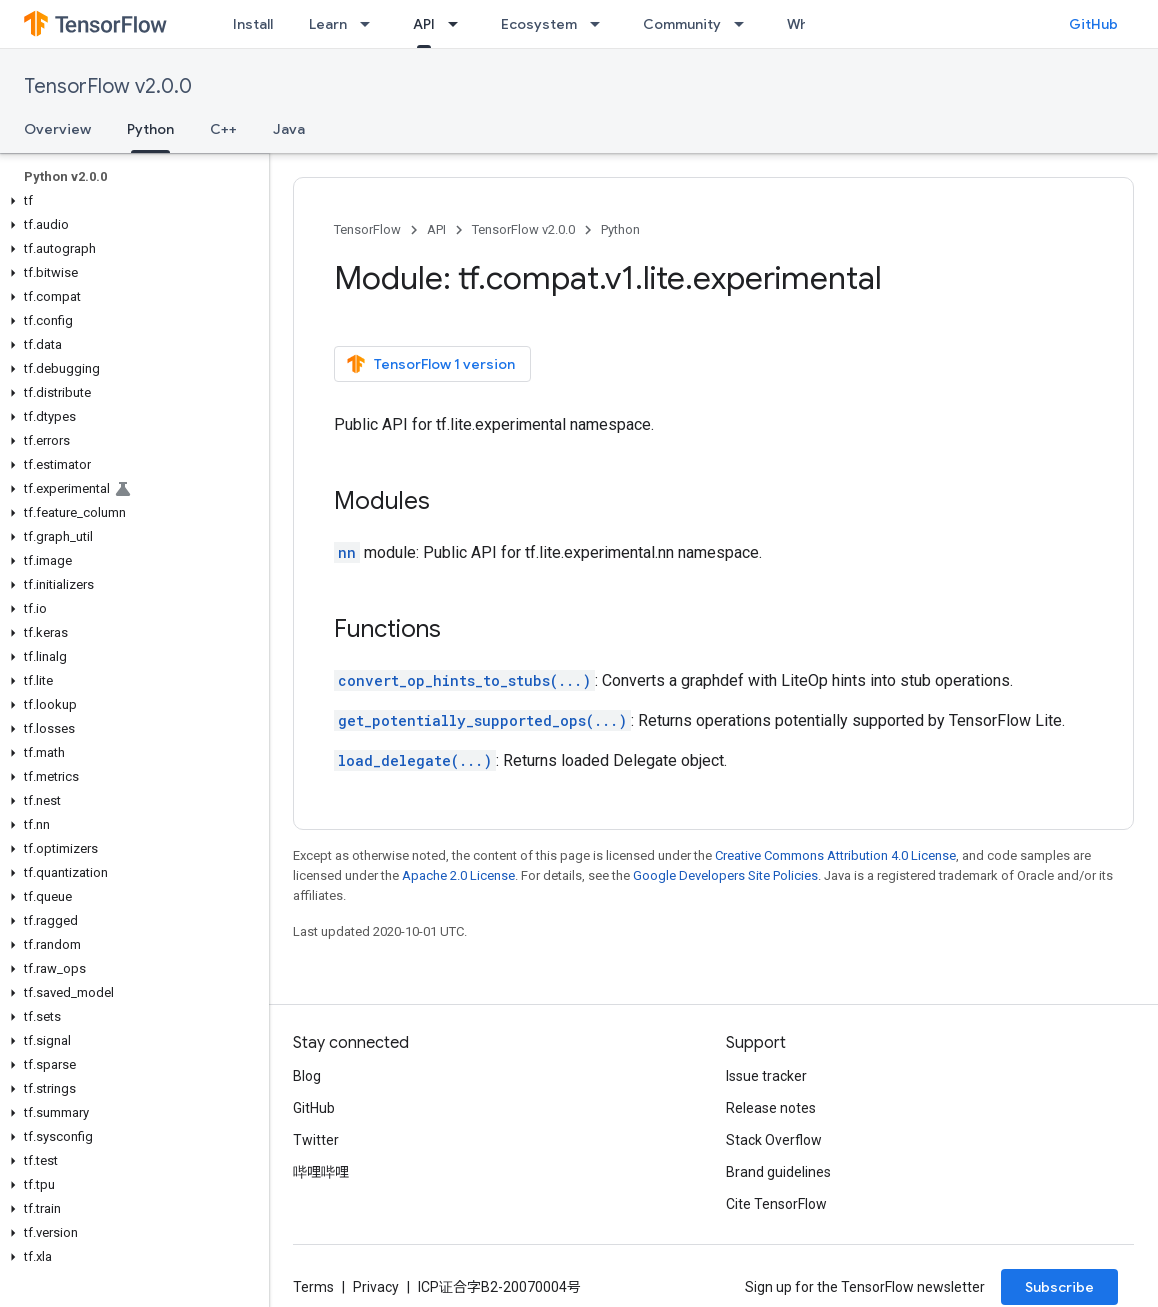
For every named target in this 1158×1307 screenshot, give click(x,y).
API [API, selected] (424, 24)
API (436, 229)
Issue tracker (766, 1076)
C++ (223, 129)
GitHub (1093, 24)
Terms (313, 1287)
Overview (57, 129)
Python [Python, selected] (150, 129)
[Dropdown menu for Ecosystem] (601, 24)
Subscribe (1059, 1287)
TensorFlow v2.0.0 (108, 86)
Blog (307, 1076)
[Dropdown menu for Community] (745, 24)
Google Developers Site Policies (725, 875)
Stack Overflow (774, 1140)
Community (682, 24)
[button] (130, 201)
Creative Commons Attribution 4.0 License (835, 855)
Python (620, 229)
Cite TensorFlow (776, 1204)
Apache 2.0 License (458, 875)
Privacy (376, 1287)
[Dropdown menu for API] (459, 24)
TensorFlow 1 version (430, 364)
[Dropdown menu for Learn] (371, 24)
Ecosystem (539, 24)
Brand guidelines (778, 1172)
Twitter (316, 1140)
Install (253, 24)
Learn (328, 24)
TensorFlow (367, 229)
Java (289, 129)
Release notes (771, 1108)
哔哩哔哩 (321, 1172)
